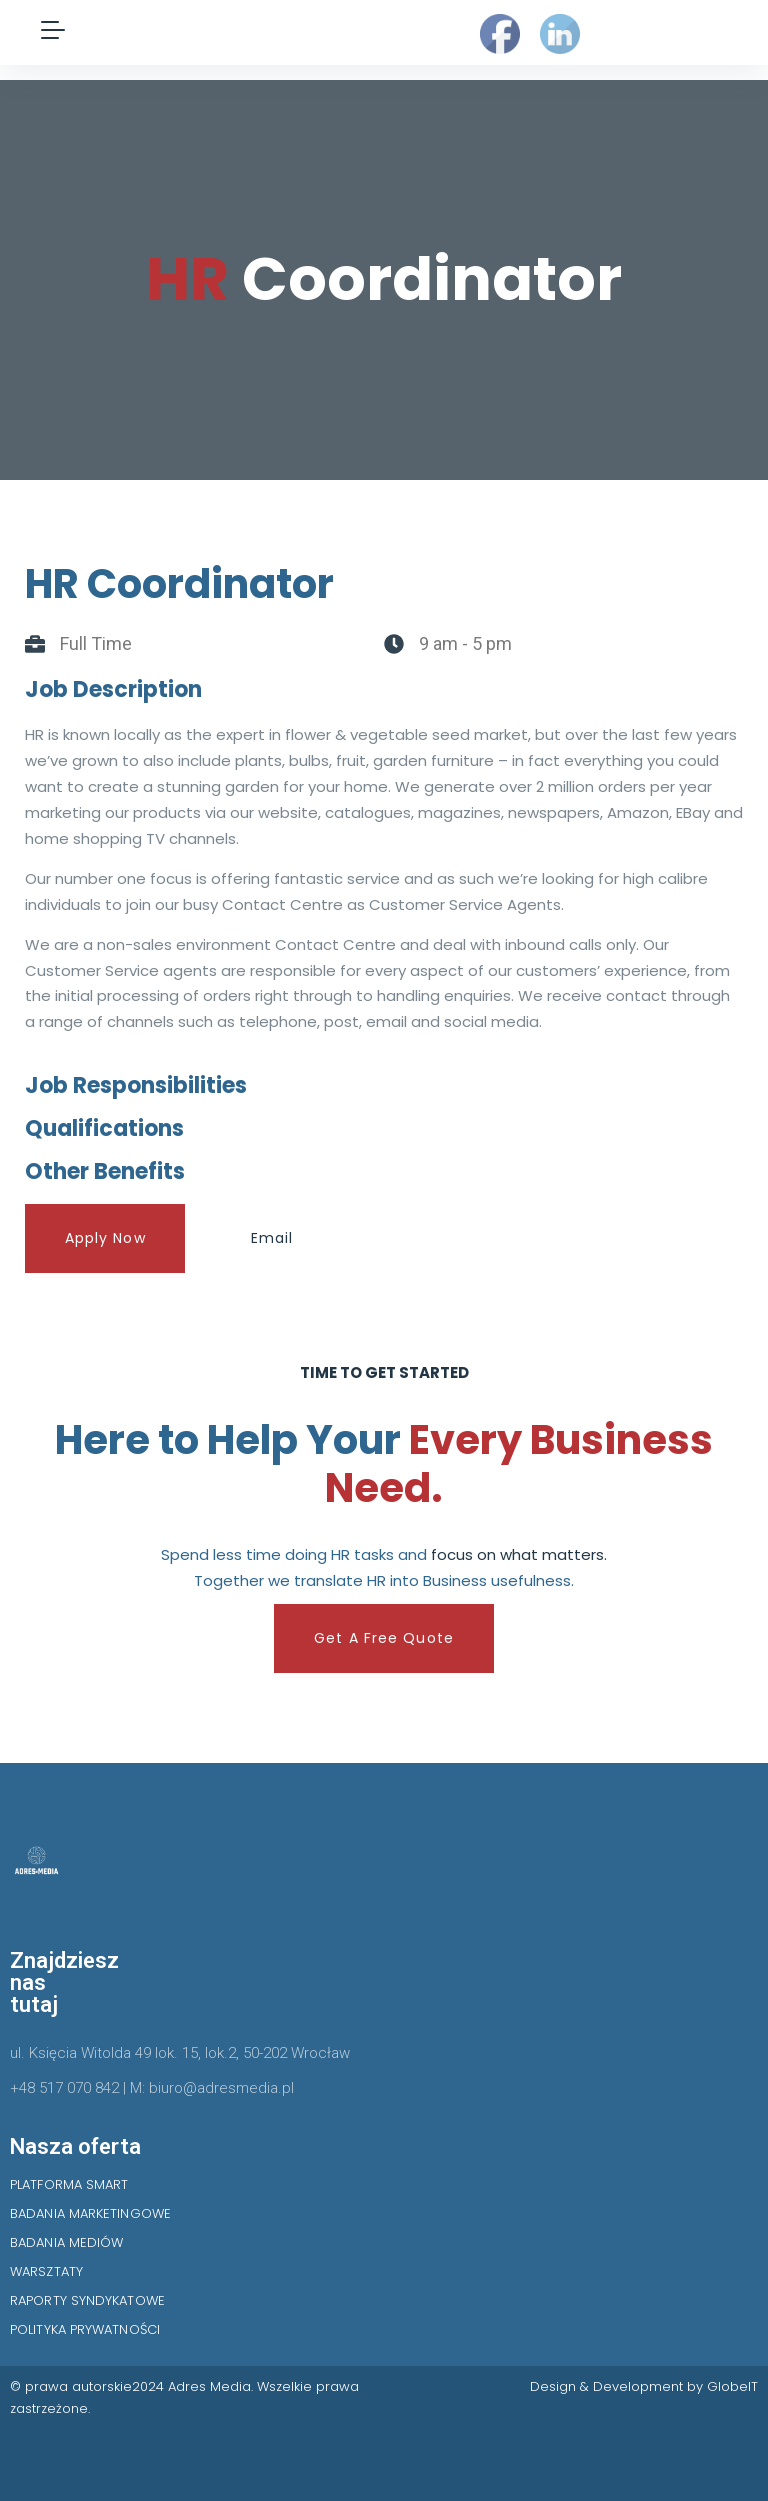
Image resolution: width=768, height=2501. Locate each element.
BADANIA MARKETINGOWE (90, 2213)
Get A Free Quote (384, 1638)
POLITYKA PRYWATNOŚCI (85, 2329)
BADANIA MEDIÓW (66, 2242)
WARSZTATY (46, 2271)
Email (273, 1238)
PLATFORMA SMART (69, 2184)
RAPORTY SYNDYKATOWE (87, 2300)
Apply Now (105, 1238)
